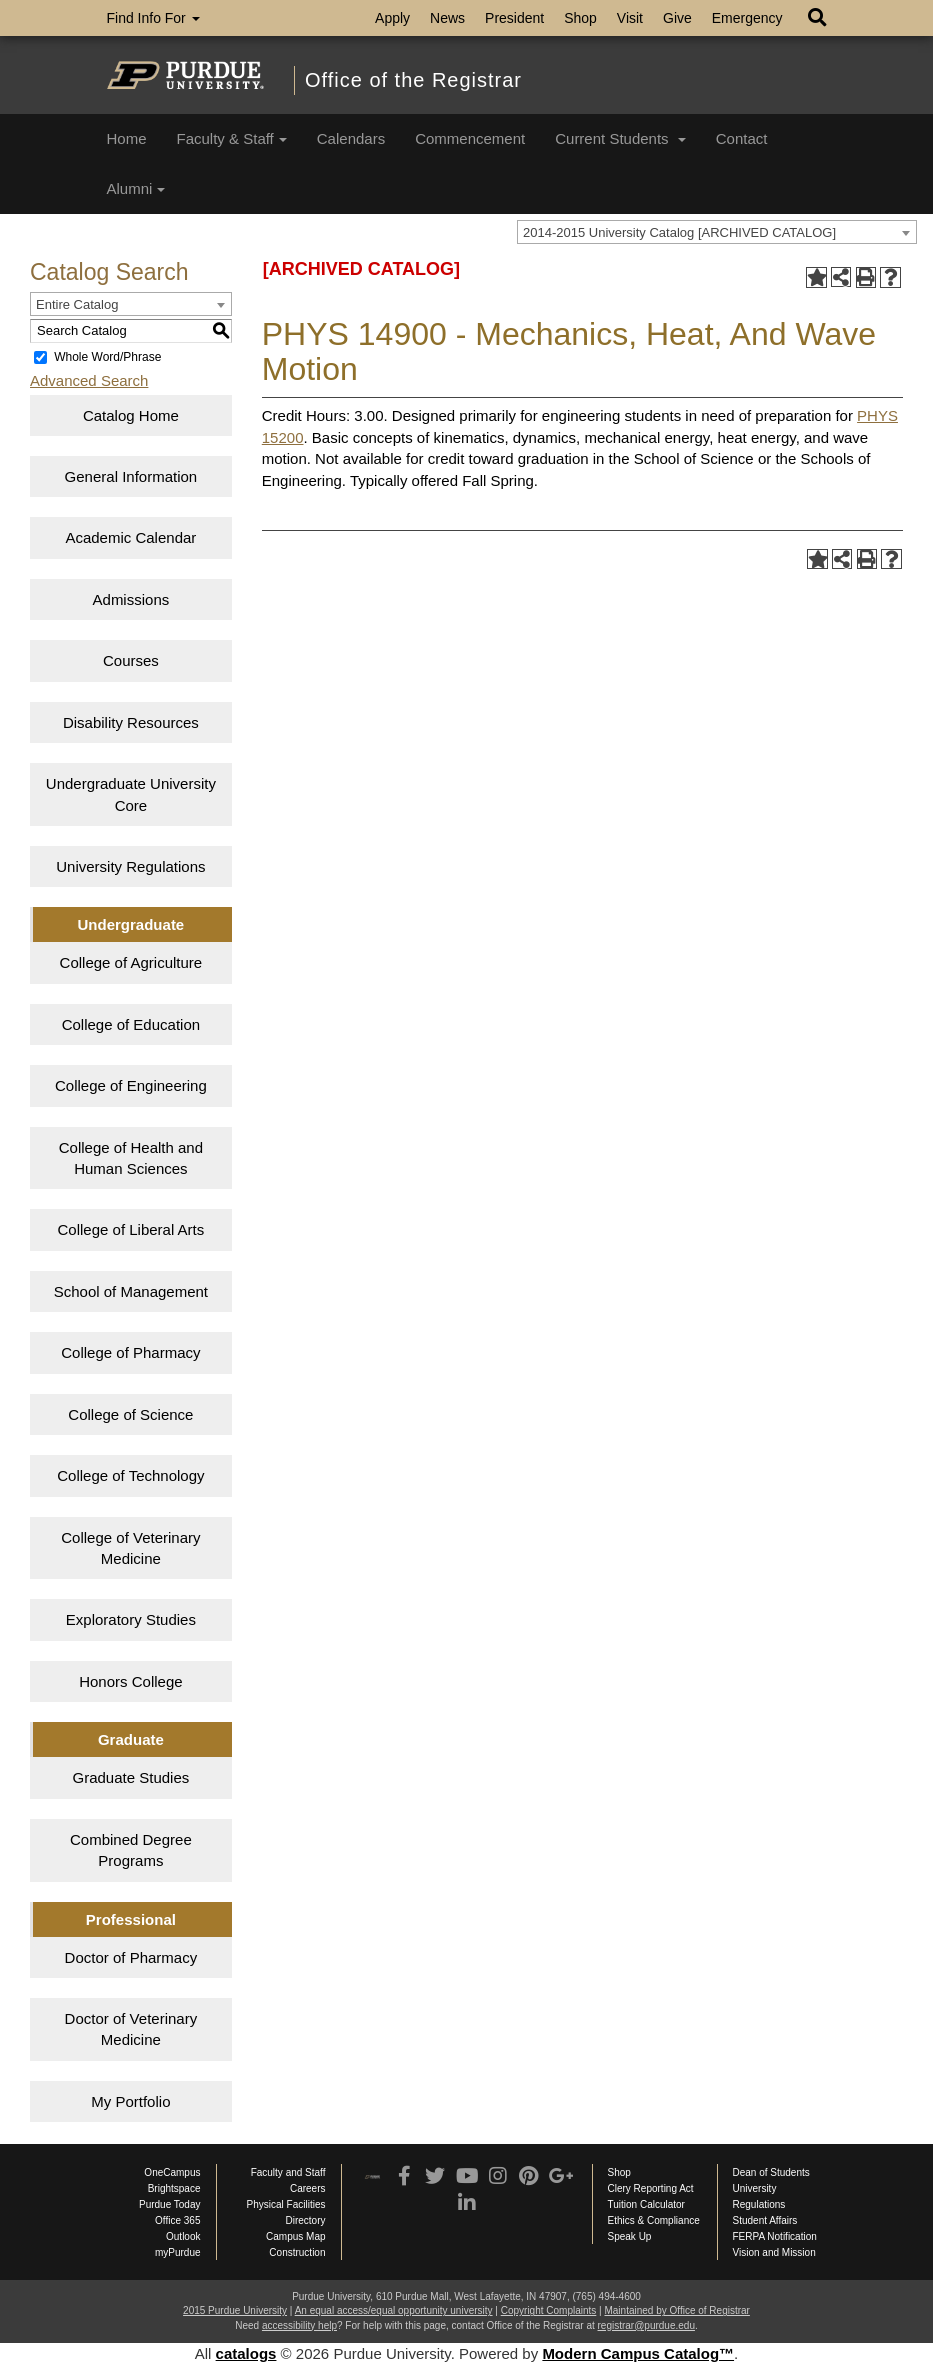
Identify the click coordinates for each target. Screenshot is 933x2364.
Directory (305, 2220)
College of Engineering (131, 1085)
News (447, 18)
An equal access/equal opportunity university (394, 2310)
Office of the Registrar (413, 80)
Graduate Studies (131, 1777)
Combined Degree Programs (131, 1850)
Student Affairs (765, 2220)
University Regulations (130, 866)
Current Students (620, 138)
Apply (392, 18)
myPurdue (178, 2252)
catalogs (246, 2353)
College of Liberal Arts (131, 1229)
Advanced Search (89, 380)
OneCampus (172, 2172)
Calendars (351, 138)
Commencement (470, 138)
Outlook (183, 2236)
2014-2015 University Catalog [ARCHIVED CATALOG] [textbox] (679, 232)
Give (677, 18)
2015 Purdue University (235, 2310)
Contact (742, 138)
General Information (131, 476)
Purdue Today (170, 2204)
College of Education (131, 1024)
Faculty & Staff (232, 138)
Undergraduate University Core (131, 794)
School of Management (131, 1291)
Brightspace (174, 2188)
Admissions (131, 599)
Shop (580, 18)
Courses (131, 660)
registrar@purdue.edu (646, 2325)
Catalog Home (131, 415)
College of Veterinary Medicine (130, 1548)
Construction (297, 2252)
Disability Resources (131, 722)
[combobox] (717, 232)
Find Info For (153, 18)
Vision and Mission (774, 2252)
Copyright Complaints (549, 2310)
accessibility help (299, 2325)
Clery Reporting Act (651, 2188)
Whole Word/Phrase (107, 357)
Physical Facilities (286, 2204)
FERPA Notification (775, 2236)
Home (127, 138)
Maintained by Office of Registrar (676, 2310)
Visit (630, 18)
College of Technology (130, 1475)
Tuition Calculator (646, 2204)
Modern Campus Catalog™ (638, 2353)
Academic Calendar (130, 537)
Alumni (136, 188)
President (514, 18)
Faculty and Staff (288, 2172)
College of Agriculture (131, 962)
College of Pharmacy (130, 1352)
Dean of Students (771, 2172)
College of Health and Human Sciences (131, 1158)
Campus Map (295, 2236)
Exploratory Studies (131, 1619)
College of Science (130, 1414)
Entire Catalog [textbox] (77, 304)
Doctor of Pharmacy (131, 1957)
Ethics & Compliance (654, 2220)
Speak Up (630, 2236)
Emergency (747, 18)
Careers (308, 2188)
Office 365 (177, 2220)
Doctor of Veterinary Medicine (131, 2029)
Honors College (130, 1681)
